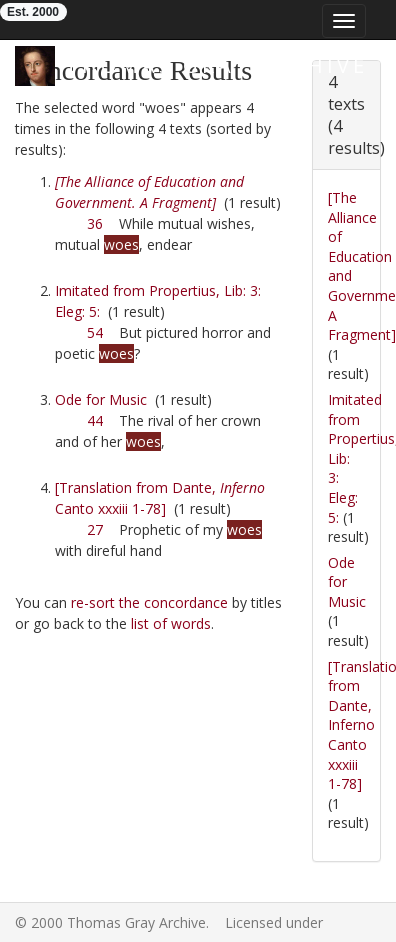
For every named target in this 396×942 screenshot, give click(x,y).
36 (95, 223)
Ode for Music (101, 399)
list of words (171, 623)
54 (95, 332)
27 (95, 529)
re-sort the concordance (149, 602)
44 (95, 420)
